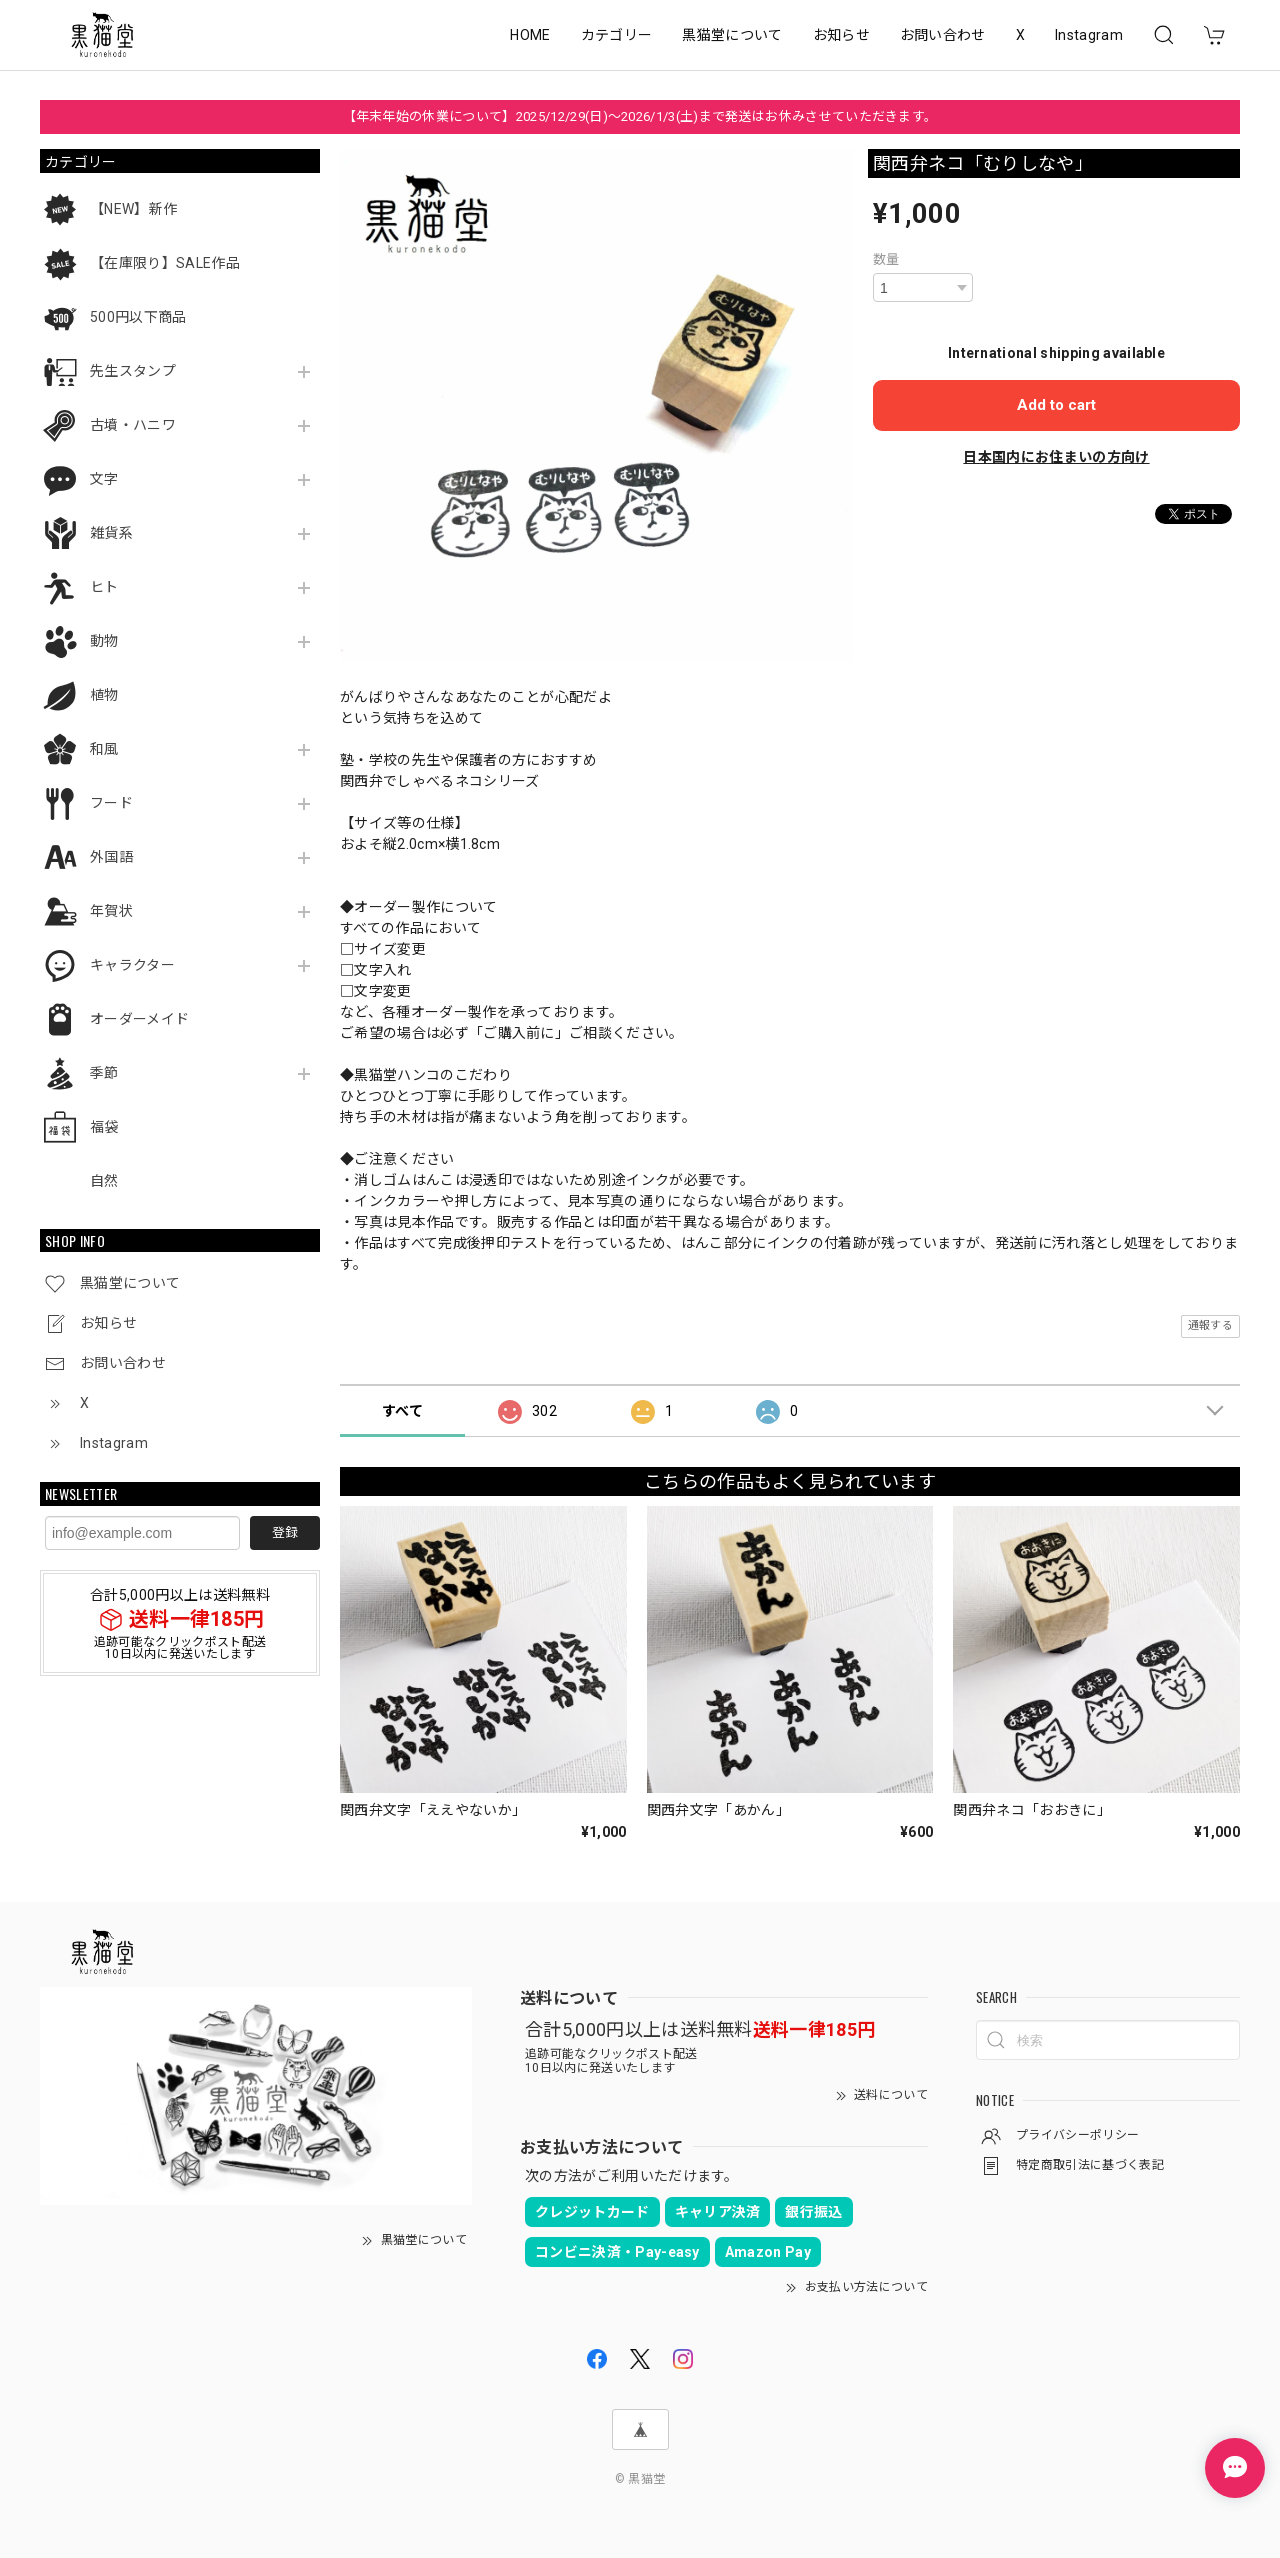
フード (111, 803)
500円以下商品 (138, 317)
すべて (402, 1411)
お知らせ (841, 35)
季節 (104, 1073)
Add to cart (1056, 405)
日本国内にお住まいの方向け (1056, 457)
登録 (285, 1532)
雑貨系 (111, 533)
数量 (886, 259)
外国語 (111, 857)
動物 (104, 641)
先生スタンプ (133, 371)
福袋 (104, 1127)
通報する (1210, 1325)
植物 (104, 695)
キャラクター (132, 965)
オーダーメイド (139, 1019)
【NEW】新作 (133, 209)
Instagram (1089, 35)
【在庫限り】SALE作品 (165, 263)
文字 (104, 479)
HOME (530, 35)
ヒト (104, 587)
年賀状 (111, 911)
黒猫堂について (732, 35)
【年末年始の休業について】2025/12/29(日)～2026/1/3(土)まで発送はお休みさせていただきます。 (640, 116)
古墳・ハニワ (133, 425)
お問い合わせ (943, 35)
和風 (104, 749)
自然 (104, 1181)
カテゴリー (617, 35)
